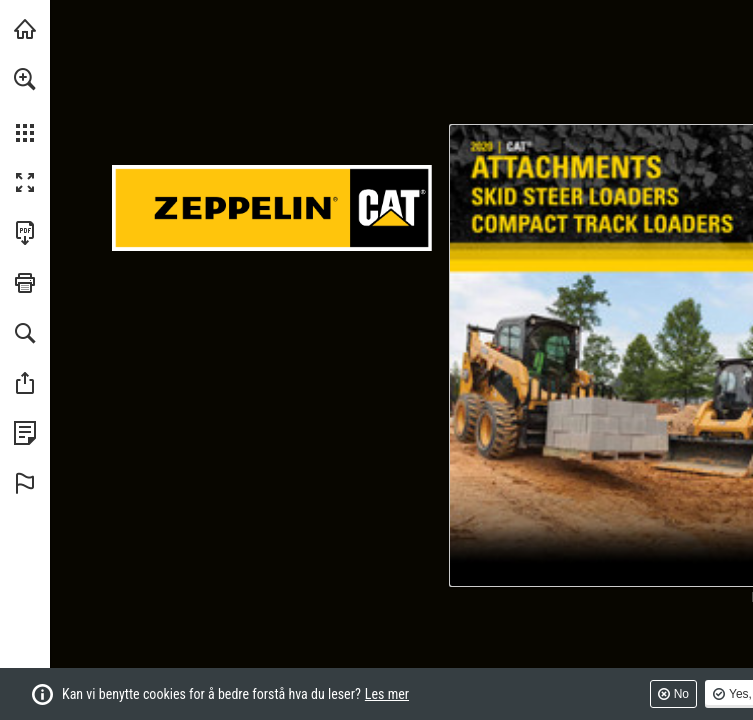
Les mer (387, 694)
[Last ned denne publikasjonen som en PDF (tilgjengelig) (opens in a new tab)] (25, 233)
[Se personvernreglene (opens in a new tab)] (25, 433)
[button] (25, 79)
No (681, 694)
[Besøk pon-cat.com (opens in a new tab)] (25, 29)
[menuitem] (25, 105)
